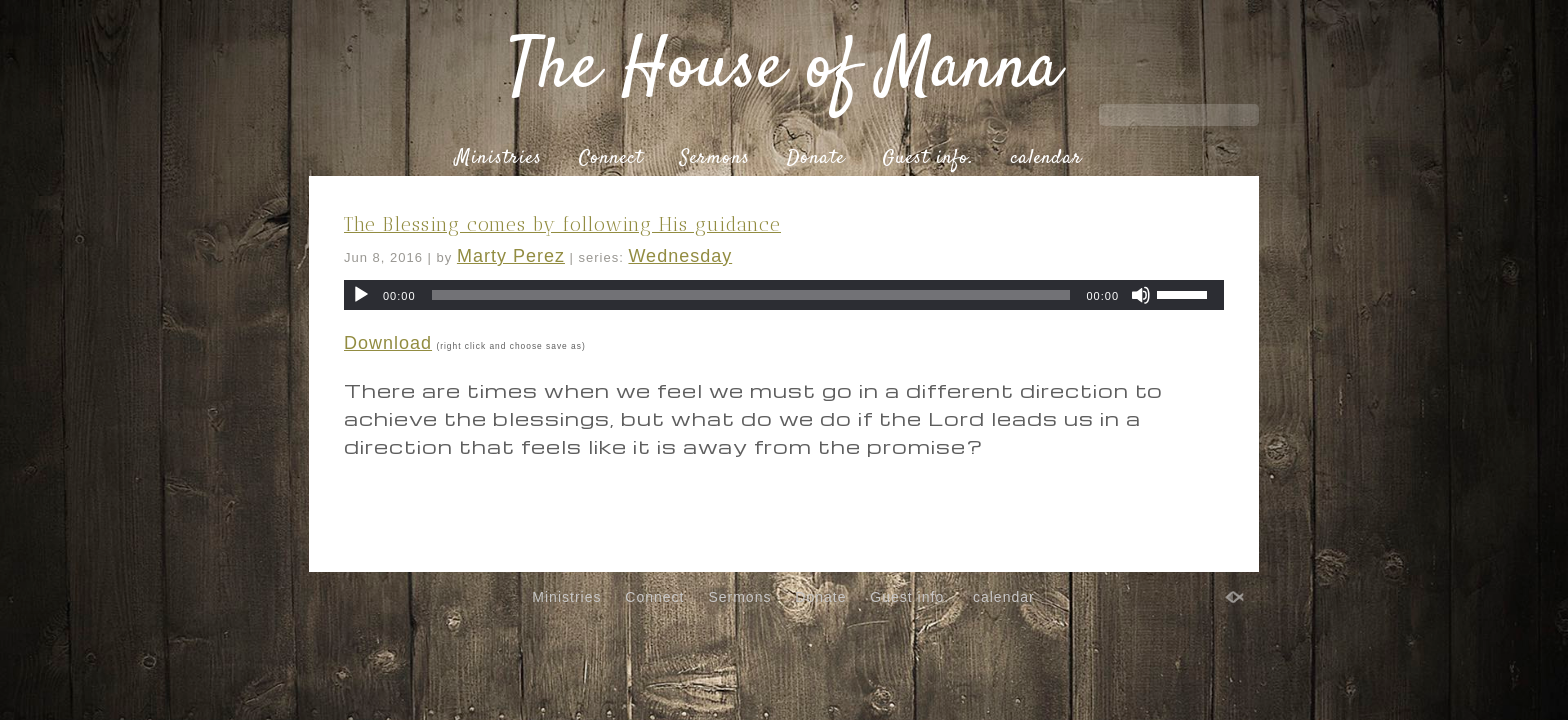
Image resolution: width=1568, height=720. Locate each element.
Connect (611, 159)
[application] (784, 295)
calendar (1046, 159)
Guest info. (928, 159)
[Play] (361, 295)
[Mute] (1141, 295)
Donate (816, 159)
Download (388, 343)
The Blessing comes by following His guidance (562, 224)
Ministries (498, 159)
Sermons (715, 159)
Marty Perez (511, 256)
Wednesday (680, 256)
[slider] (751, 295)
